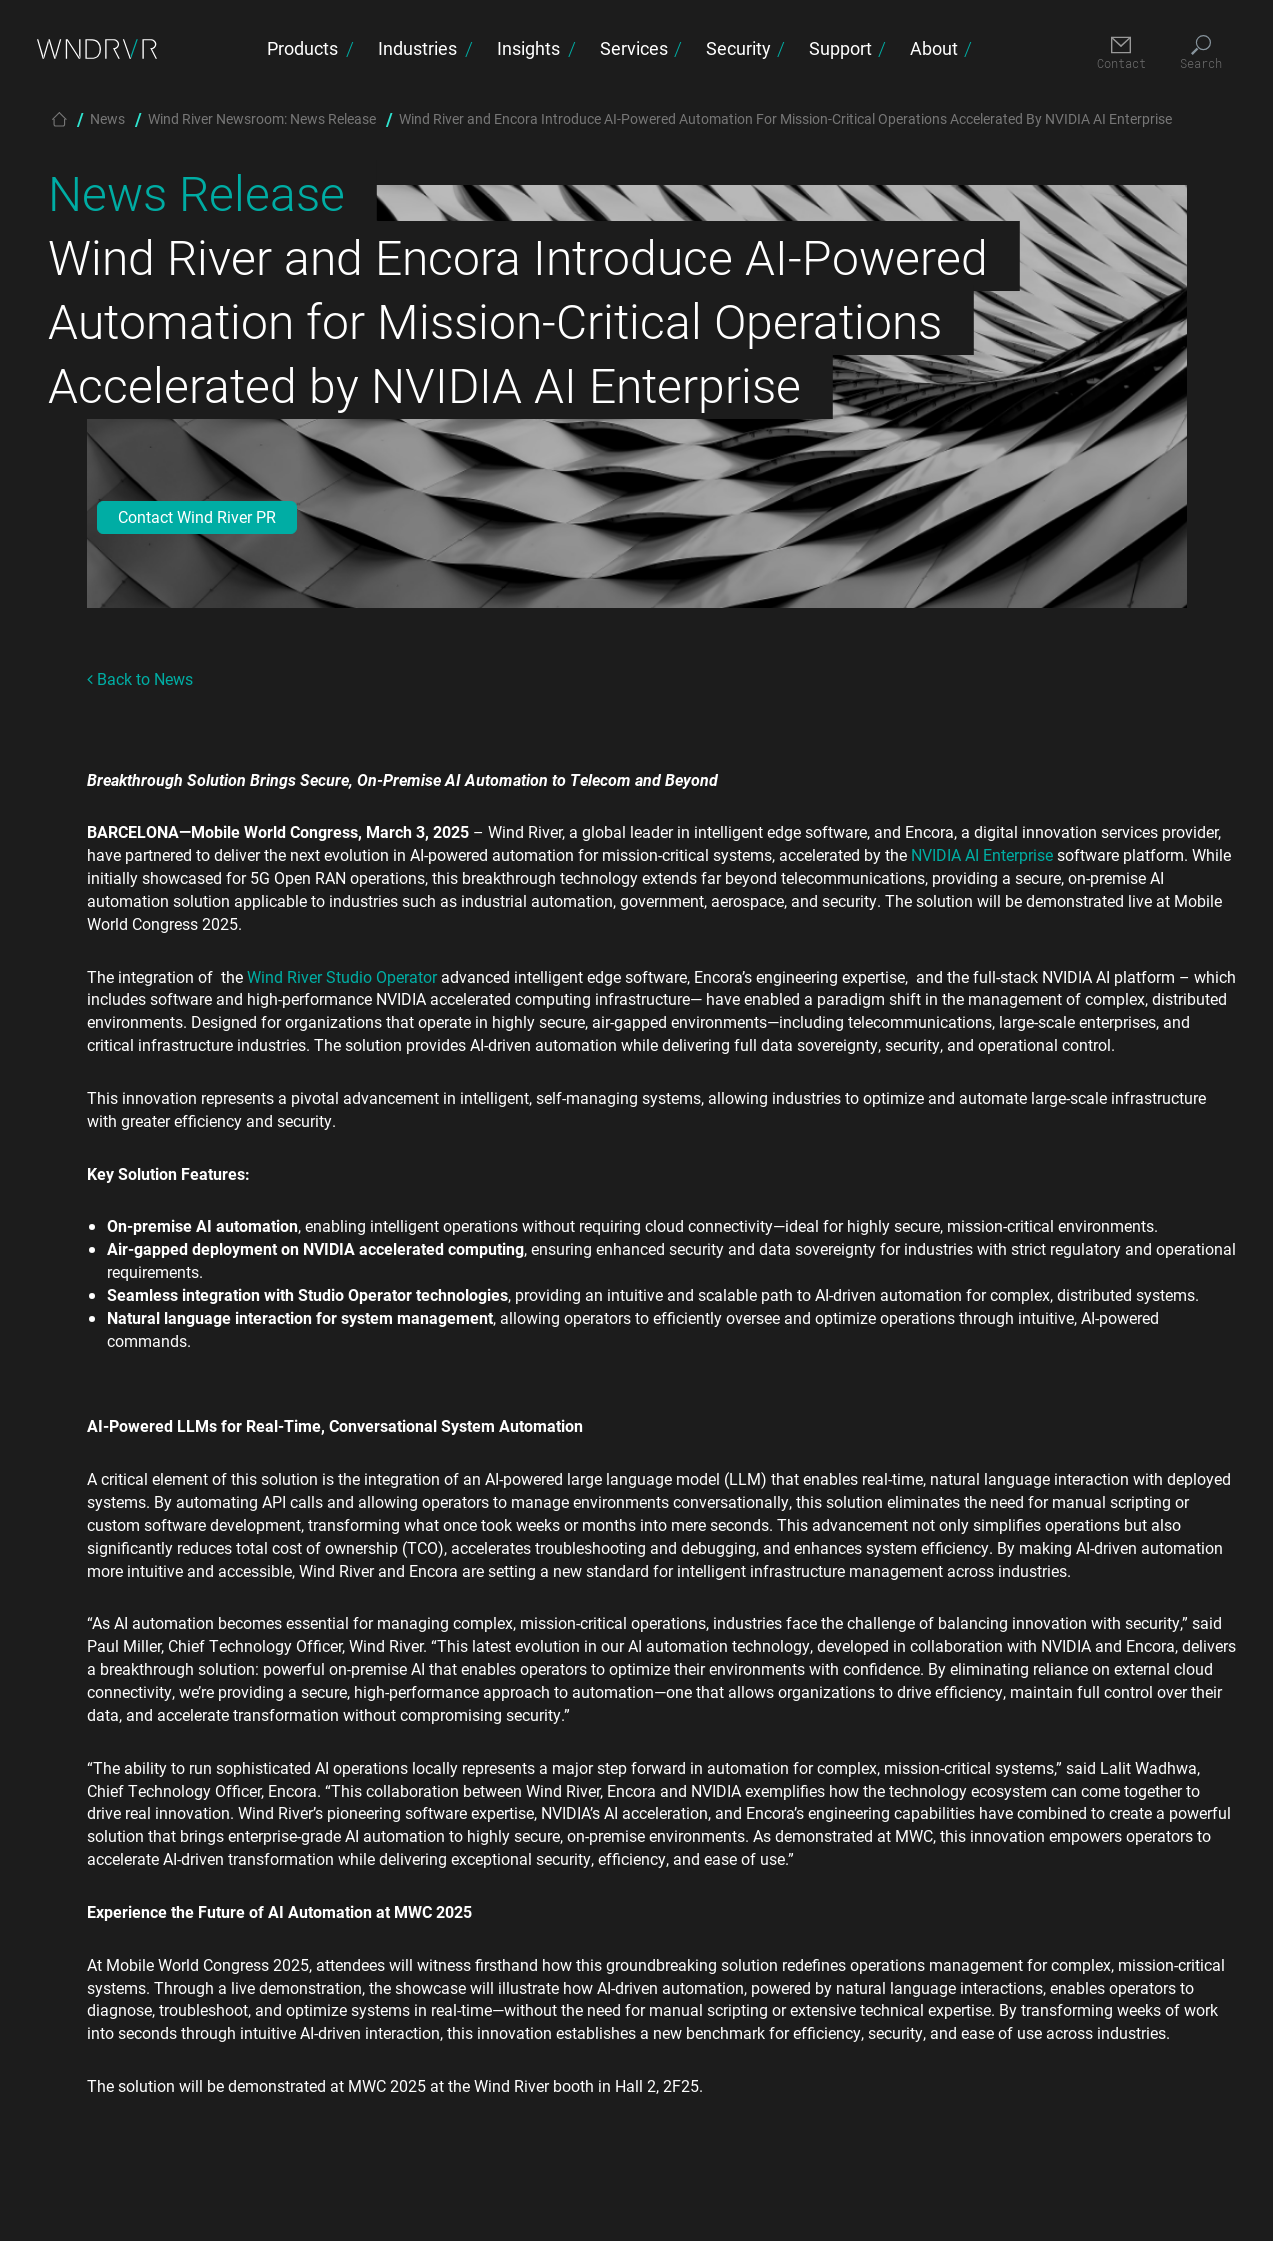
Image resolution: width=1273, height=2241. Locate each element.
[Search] (1201, 53)
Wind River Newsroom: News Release (262, 118)
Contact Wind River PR (197, 516)
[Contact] (1121, 53)
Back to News (140, 678)
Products (302, 48)
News (107, 118)
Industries (417, 48)
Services (634, 48)
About (934, 48)
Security (738, 48)
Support (840, 48)
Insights (528, 48)
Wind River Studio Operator (342, 976)
